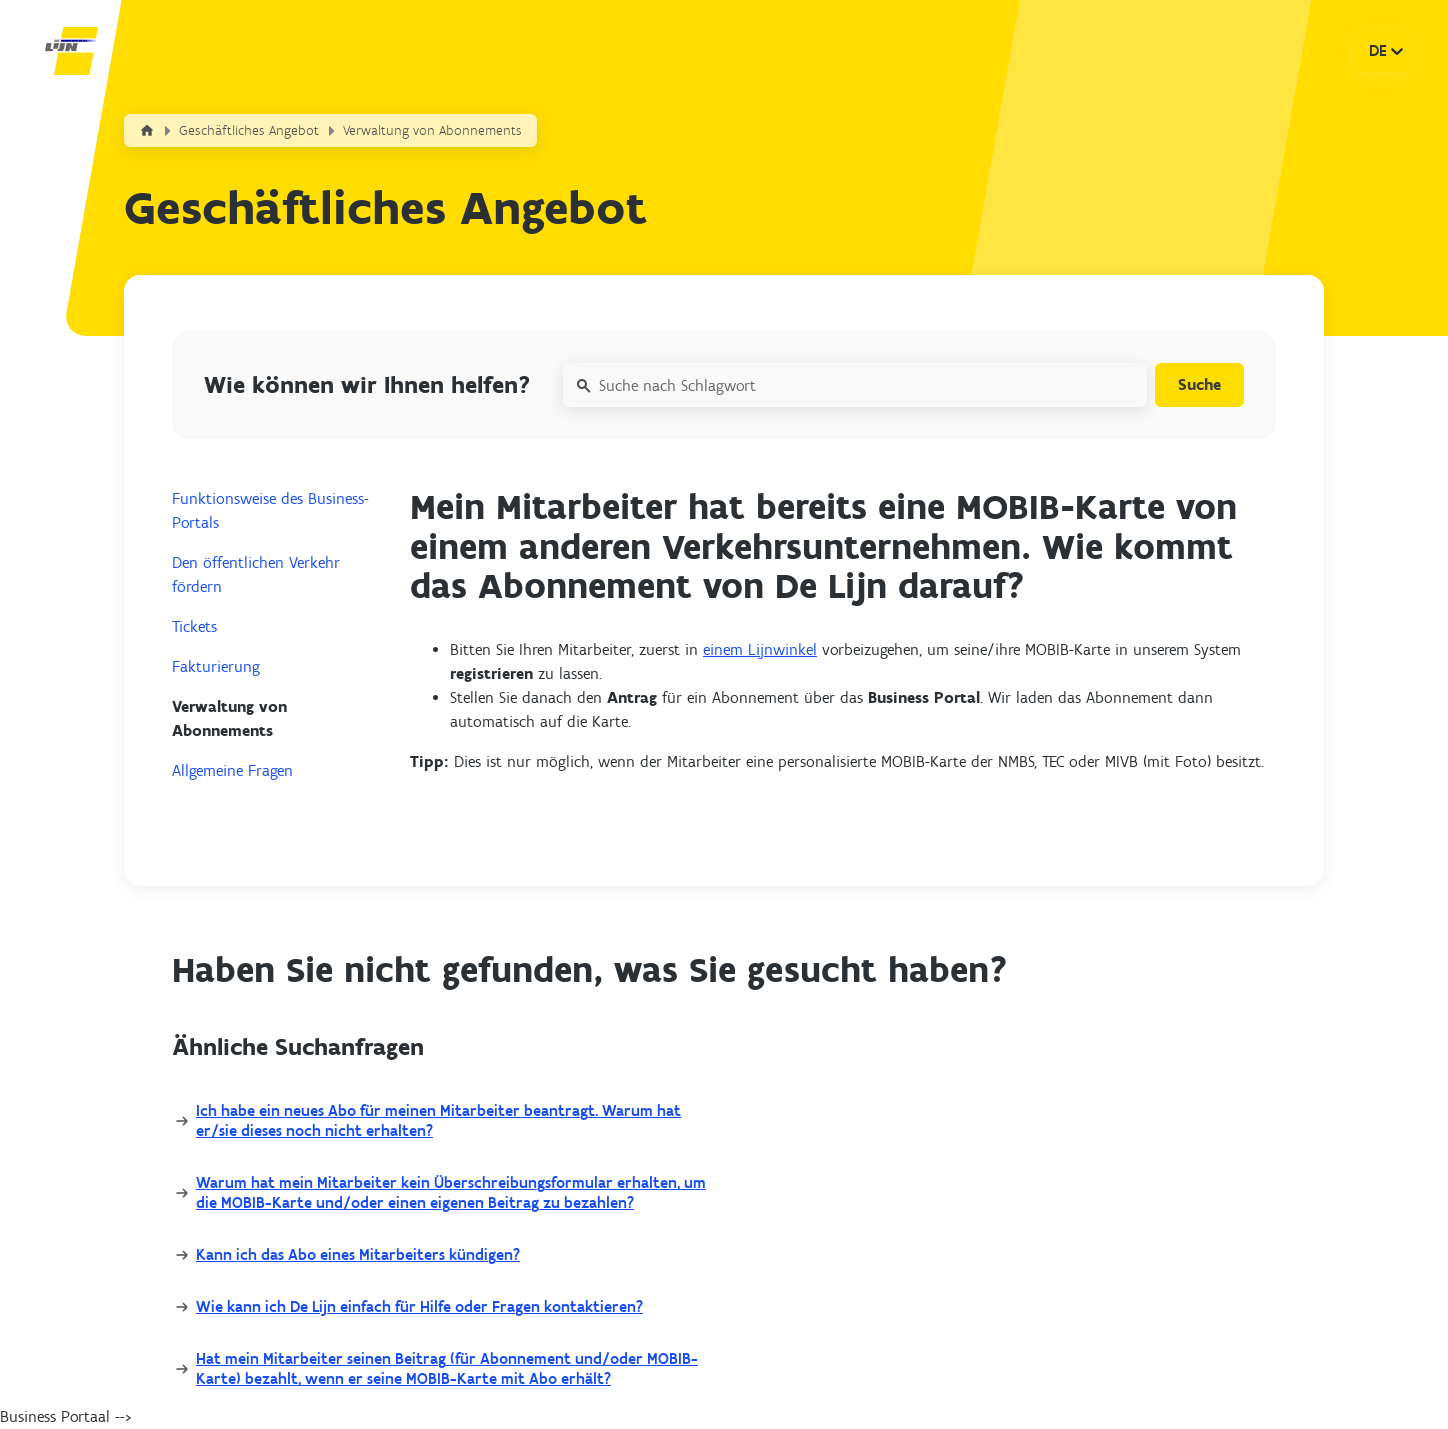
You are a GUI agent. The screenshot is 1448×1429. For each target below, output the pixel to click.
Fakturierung (216, 666)
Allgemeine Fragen (232, 770)
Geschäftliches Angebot (249, 130)
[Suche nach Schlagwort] (853, 385)
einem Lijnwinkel (760, 649)
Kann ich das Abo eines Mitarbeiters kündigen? (358, 1254)
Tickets (194, 626)
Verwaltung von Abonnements (432, 130)
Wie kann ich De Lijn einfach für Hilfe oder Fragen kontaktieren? (419, 1306)
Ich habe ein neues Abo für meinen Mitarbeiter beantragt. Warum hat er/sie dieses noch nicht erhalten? (438, 1120)
